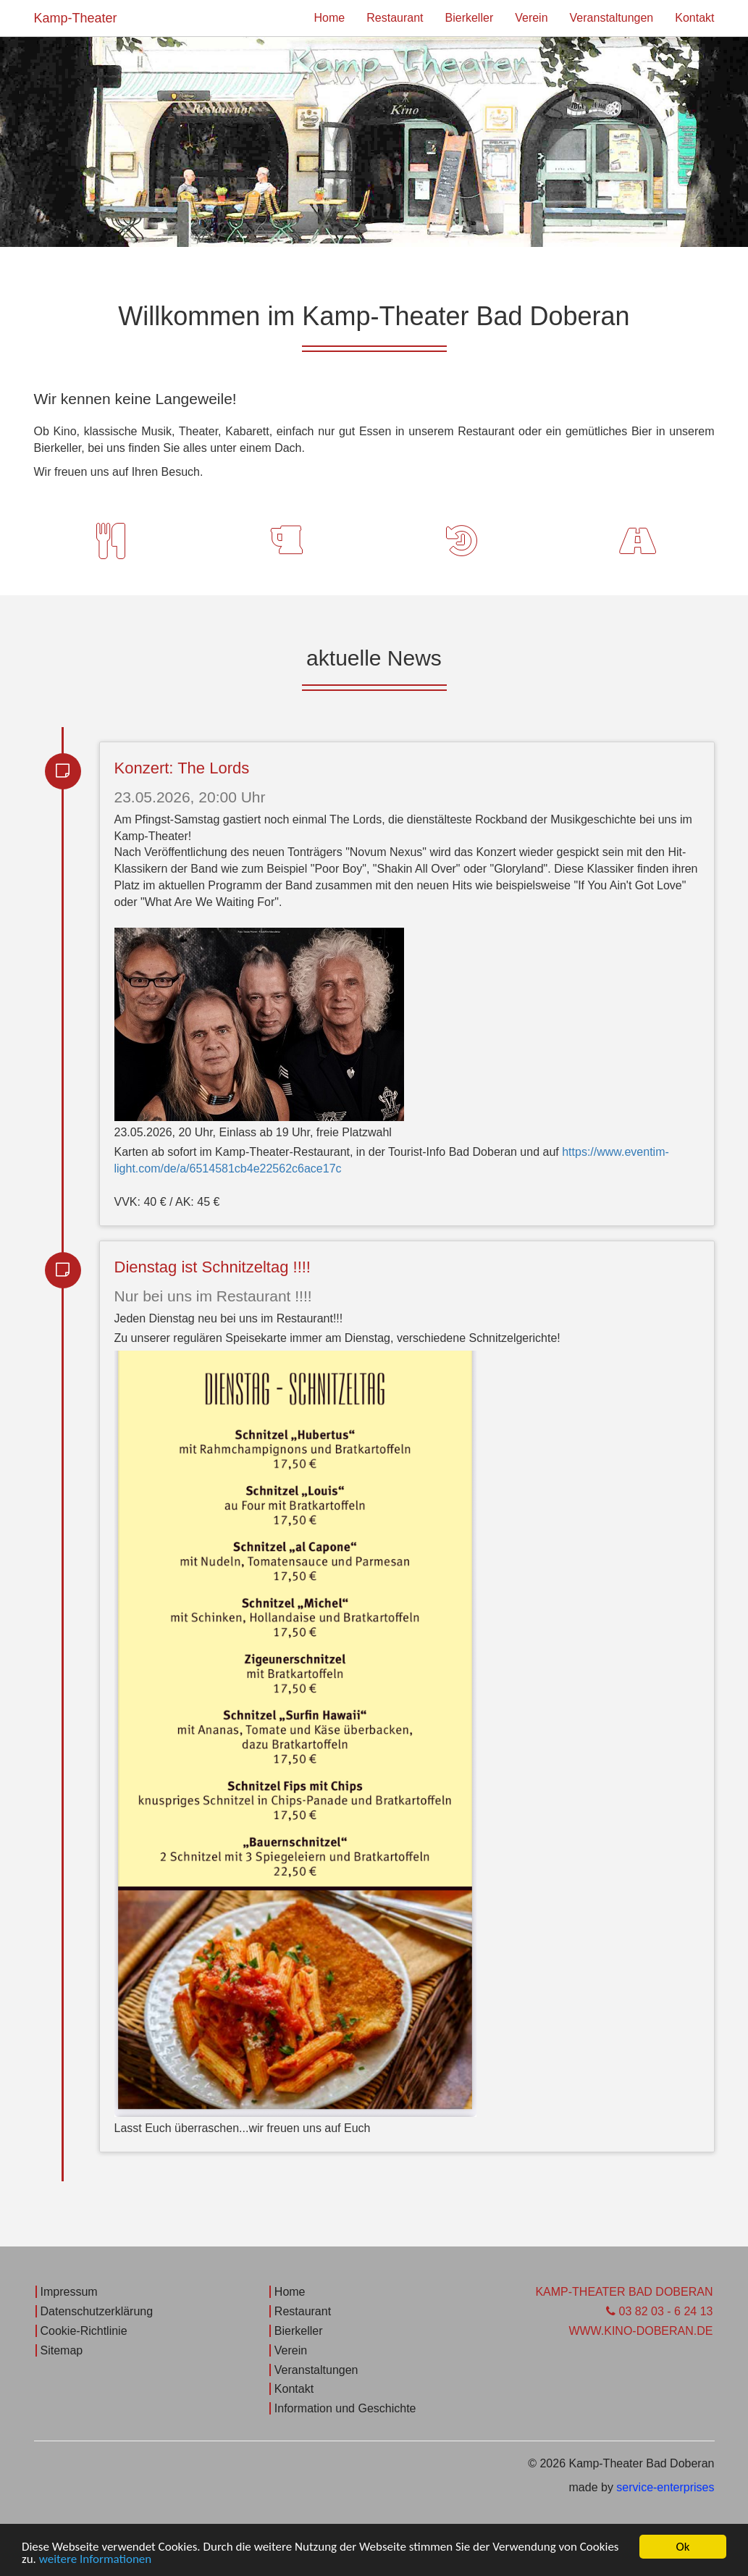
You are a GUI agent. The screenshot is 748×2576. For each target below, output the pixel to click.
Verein (531, 18)
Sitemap (62, 2350)
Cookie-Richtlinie (84, 2331)
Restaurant (394, 18)
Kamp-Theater (75, 18)
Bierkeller (469, 18)
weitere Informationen (95, 2559)
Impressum (69, 2292)
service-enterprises (665, 2487)
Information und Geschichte (345, 2408)
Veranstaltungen (612, 18)
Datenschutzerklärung (97, 2311)
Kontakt (694, 18)
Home (329, 18)
